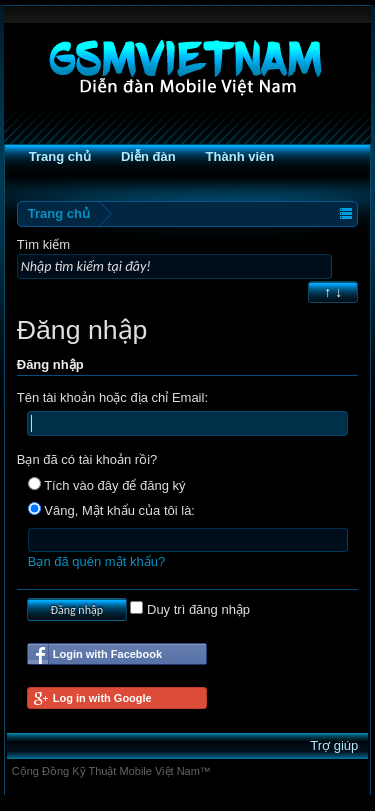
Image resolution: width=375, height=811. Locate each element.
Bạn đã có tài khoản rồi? (87, 459)
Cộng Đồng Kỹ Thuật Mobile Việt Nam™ (111, 771)
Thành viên (240, 156)
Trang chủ (60, 156)
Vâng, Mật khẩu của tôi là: (111, 510)
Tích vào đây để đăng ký (107, 485)
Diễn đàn (148, 156)
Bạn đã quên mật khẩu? (96, 561)
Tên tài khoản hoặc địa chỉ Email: (112, 397)
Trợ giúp (334, 745)
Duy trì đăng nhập (190, 609)
